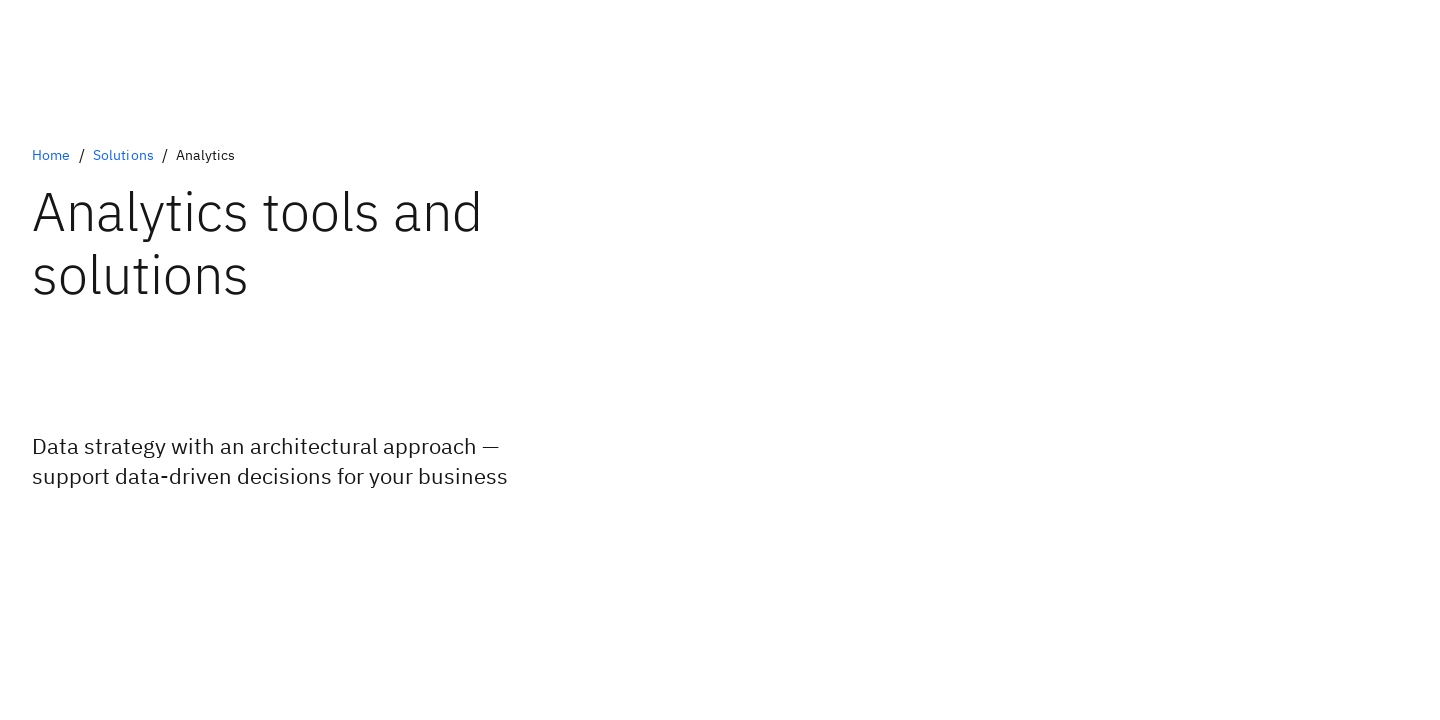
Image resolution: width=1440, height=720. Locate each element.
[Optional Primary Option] (138, 532)
